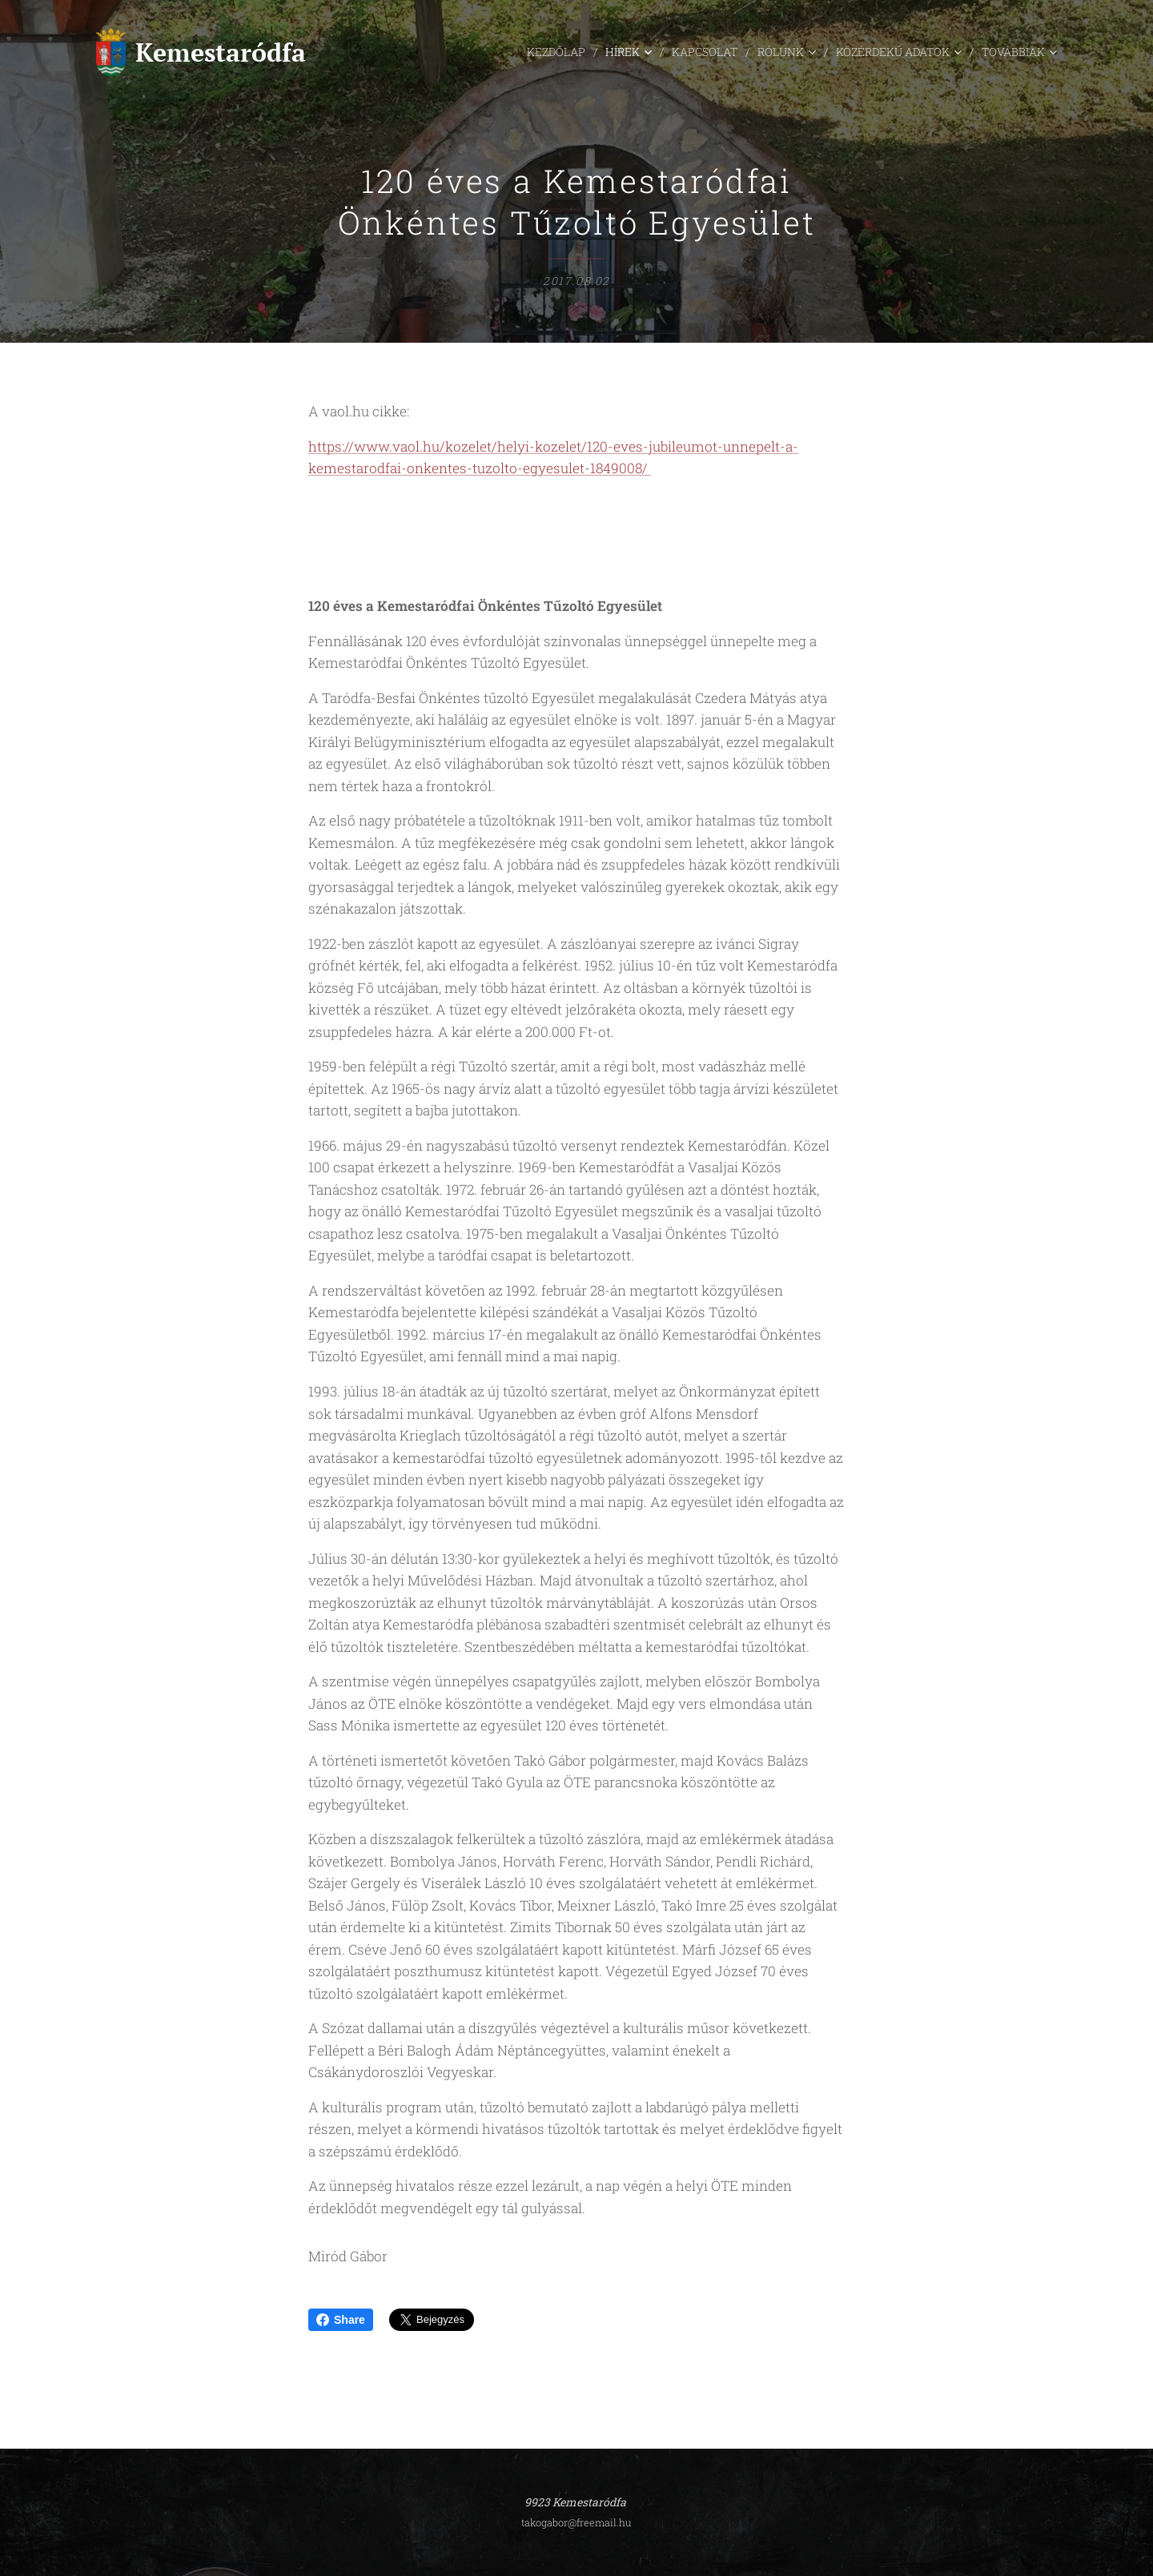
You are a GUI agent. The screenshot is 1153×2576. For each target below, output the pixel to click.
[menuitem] (477, 52)
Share (340, 2319)
